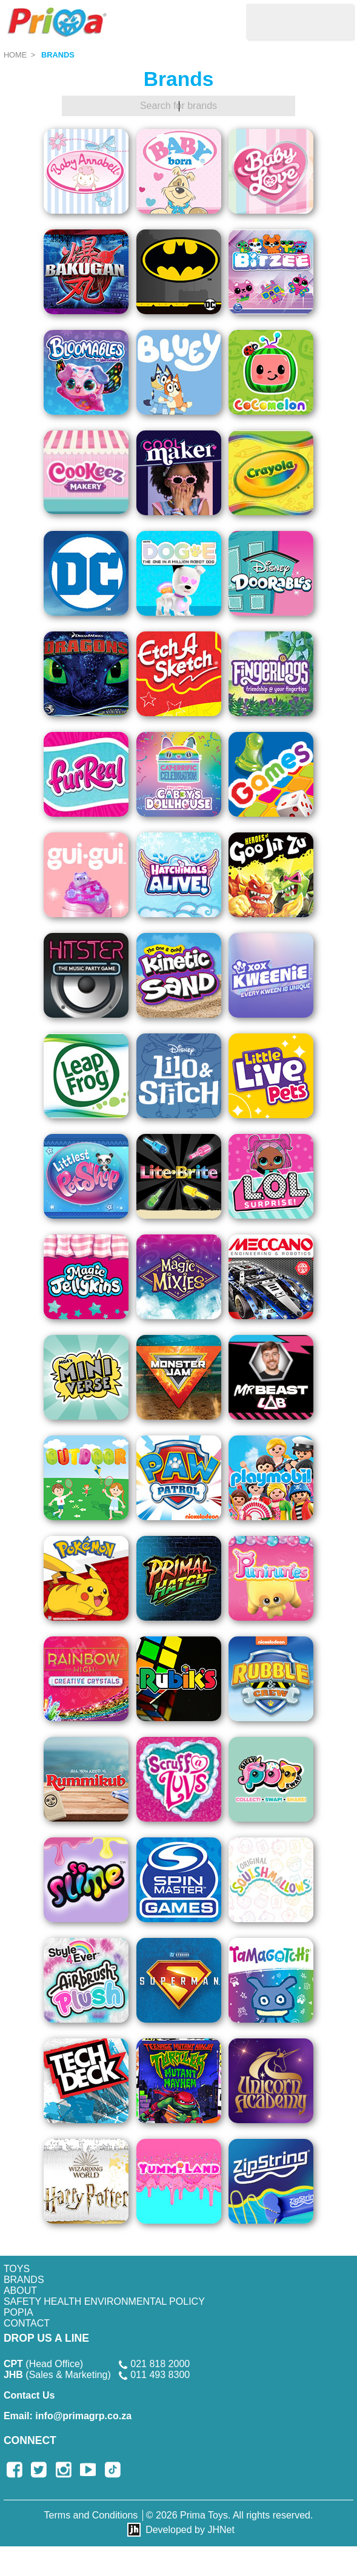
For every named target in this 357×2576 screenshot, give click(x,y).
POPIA (18, 2312)
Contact (27, 2323)
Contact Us (29, 2395)
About (20, 2290)
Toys (17, 2269)
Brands (58, 54)
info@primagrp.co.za (68, 2416)
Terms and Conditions (91, 2515)
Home (15, 54)
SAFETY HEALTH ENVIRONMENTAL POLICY (104, 2301)
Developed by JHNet (190, 2530)
